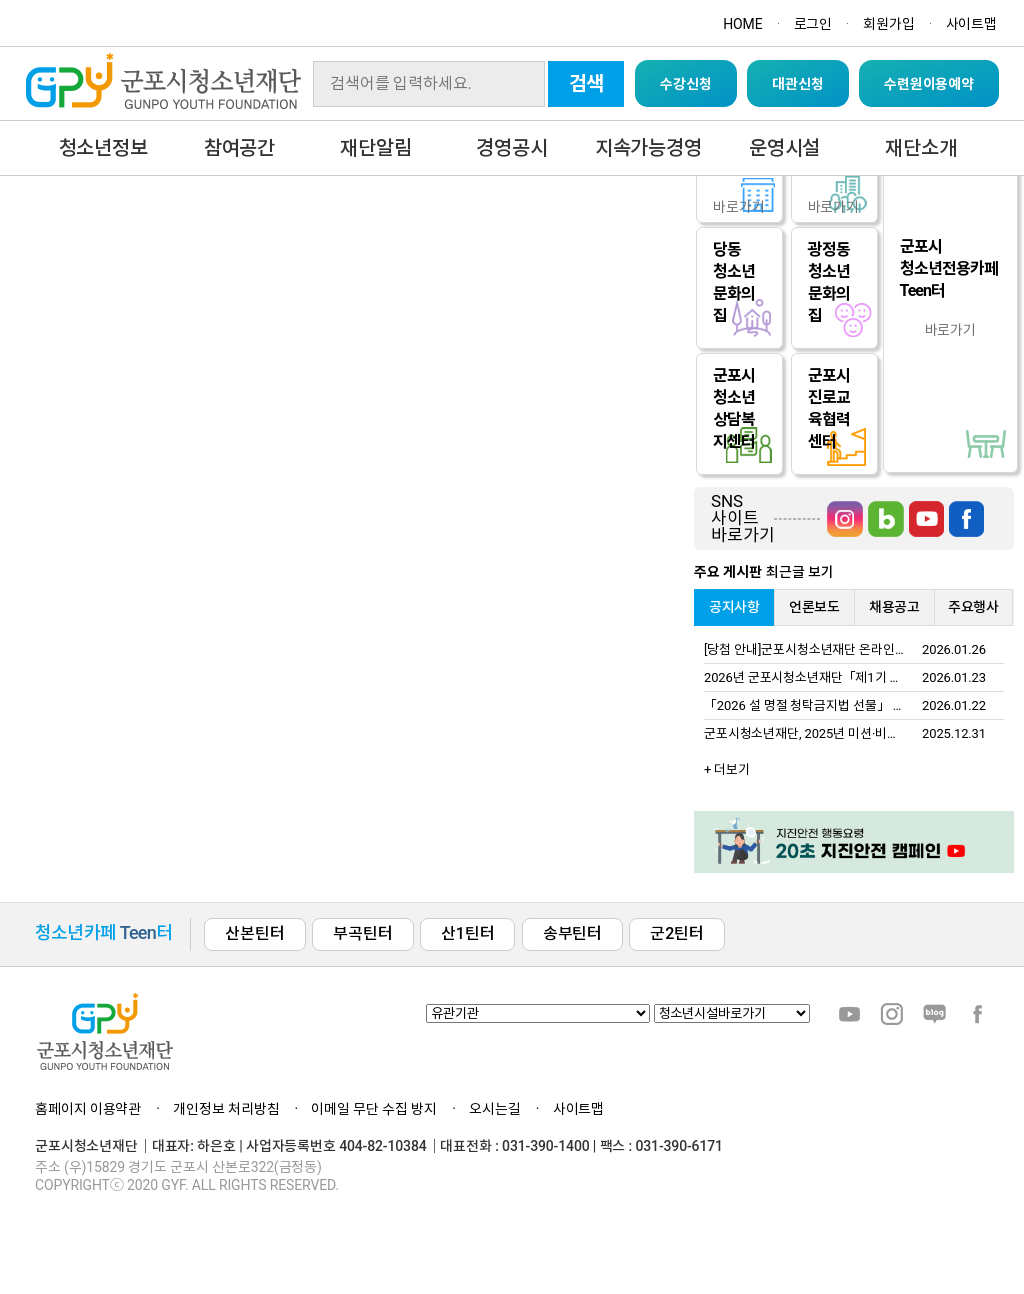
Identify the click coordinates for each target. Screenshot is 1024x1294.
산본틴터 (254, 933)
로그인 (813, 24)
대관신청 (797, 84)
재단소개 (920, 148)
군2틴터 (676, 933)
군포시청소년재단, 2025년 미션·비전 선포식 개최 (834, 733)
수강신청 (685, 84)
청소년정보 (103, 148)
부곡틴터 (362, 933)
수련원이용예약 (929, 84)
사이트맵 (971, 24)
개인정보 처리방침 (226, 1109)
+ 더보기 (727, 769)
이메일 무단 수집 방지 (374, 1109)
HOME (742, 24)
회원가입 (888, 24)
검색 (587, 84)
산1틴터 (467, 933)
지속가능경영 (648, 148)
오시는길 (494, 1109)
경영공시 (511, 148)
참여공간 (239, 148)
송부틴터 (572, 933)
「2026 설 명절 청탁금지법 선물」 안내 (810, 705)
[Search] (429, 84)
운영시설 (784, 148)
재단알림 (375, 148)
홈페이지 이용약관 (88, 1109)
